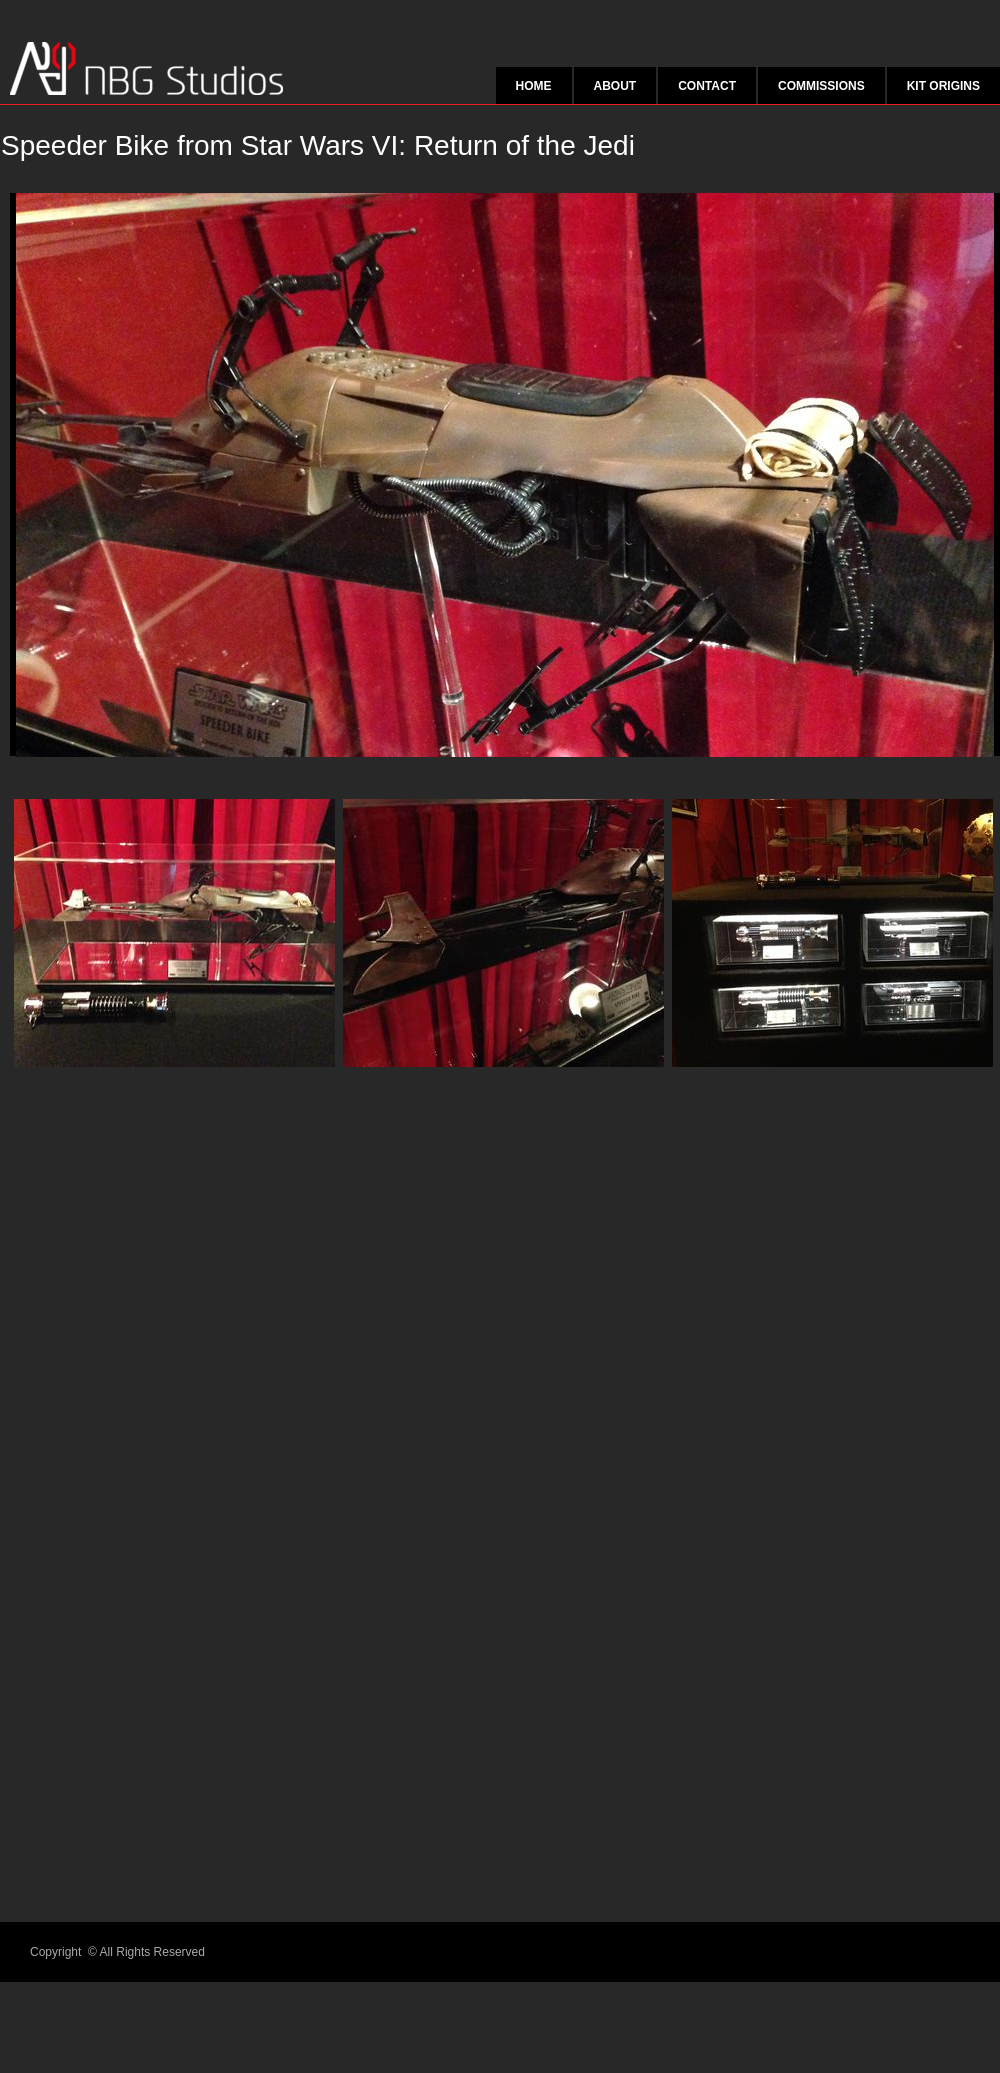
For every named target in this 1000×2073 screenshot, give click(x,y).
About (615, 86)
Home (534, 86)
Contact (707, 86)
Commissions (821, 86)
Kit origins (943, 86)
